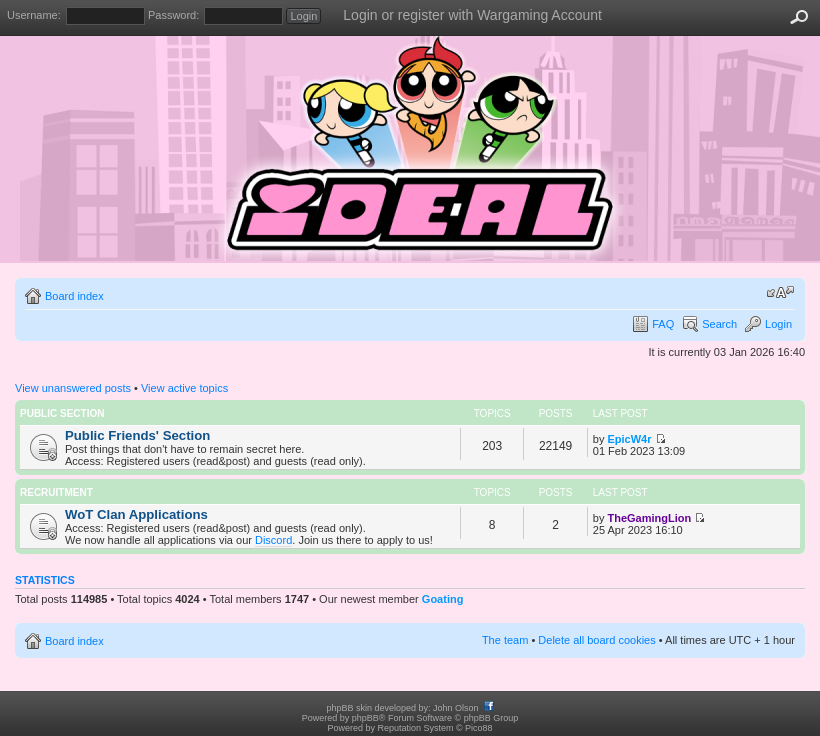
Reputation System (415, 728)
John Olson (456, 708)
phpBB (365, 718)
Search (719, 324)
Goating (443, 599)
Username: (34, 15)
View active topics (184, 388)
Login (778, 324)
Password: (173, 15)
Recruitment (56, 492)
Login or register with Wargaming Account (472, 15)
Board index (74, 296)
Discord (273, 540)
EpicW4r (629, 439)
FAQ (663, 324)
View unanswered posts (73, 388)
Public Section (62, 413)
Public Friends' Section (137, 435)
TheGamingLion (649, 518)
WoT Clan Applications (136, 514)
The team (505, 640)
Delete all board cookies (596, 640)
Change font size (780, 292)
